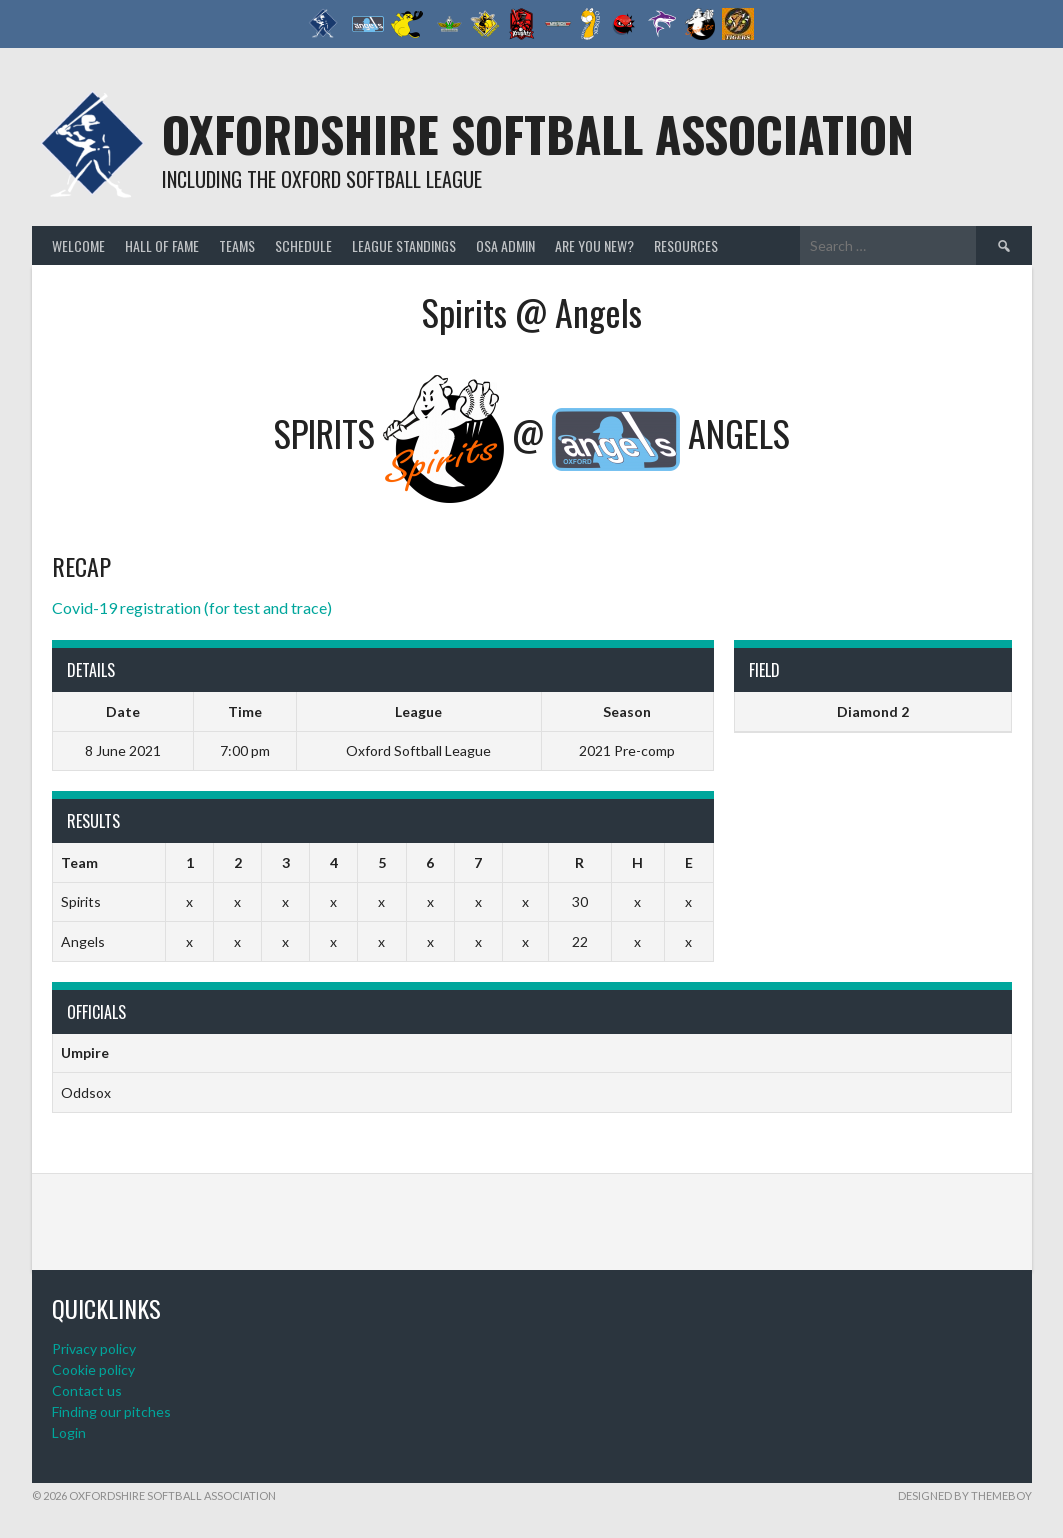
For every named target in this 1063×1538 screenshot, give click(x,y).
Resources (686, 245)
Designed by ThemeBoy (965, 1495)
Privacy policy (94, 1348)
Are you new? (594, 245)
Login (69, 1432)
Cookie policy (93, 1369)
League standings (404, 245)
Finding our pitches (111, 1411)
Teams (237, 245)
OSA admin (505, 245)
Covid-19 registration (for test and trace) (192, 607)
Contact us (87, 1390)
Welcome (78, 245)
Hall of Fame (162, 245)
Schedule (303, 245)
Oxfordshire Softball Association (538, 133)
